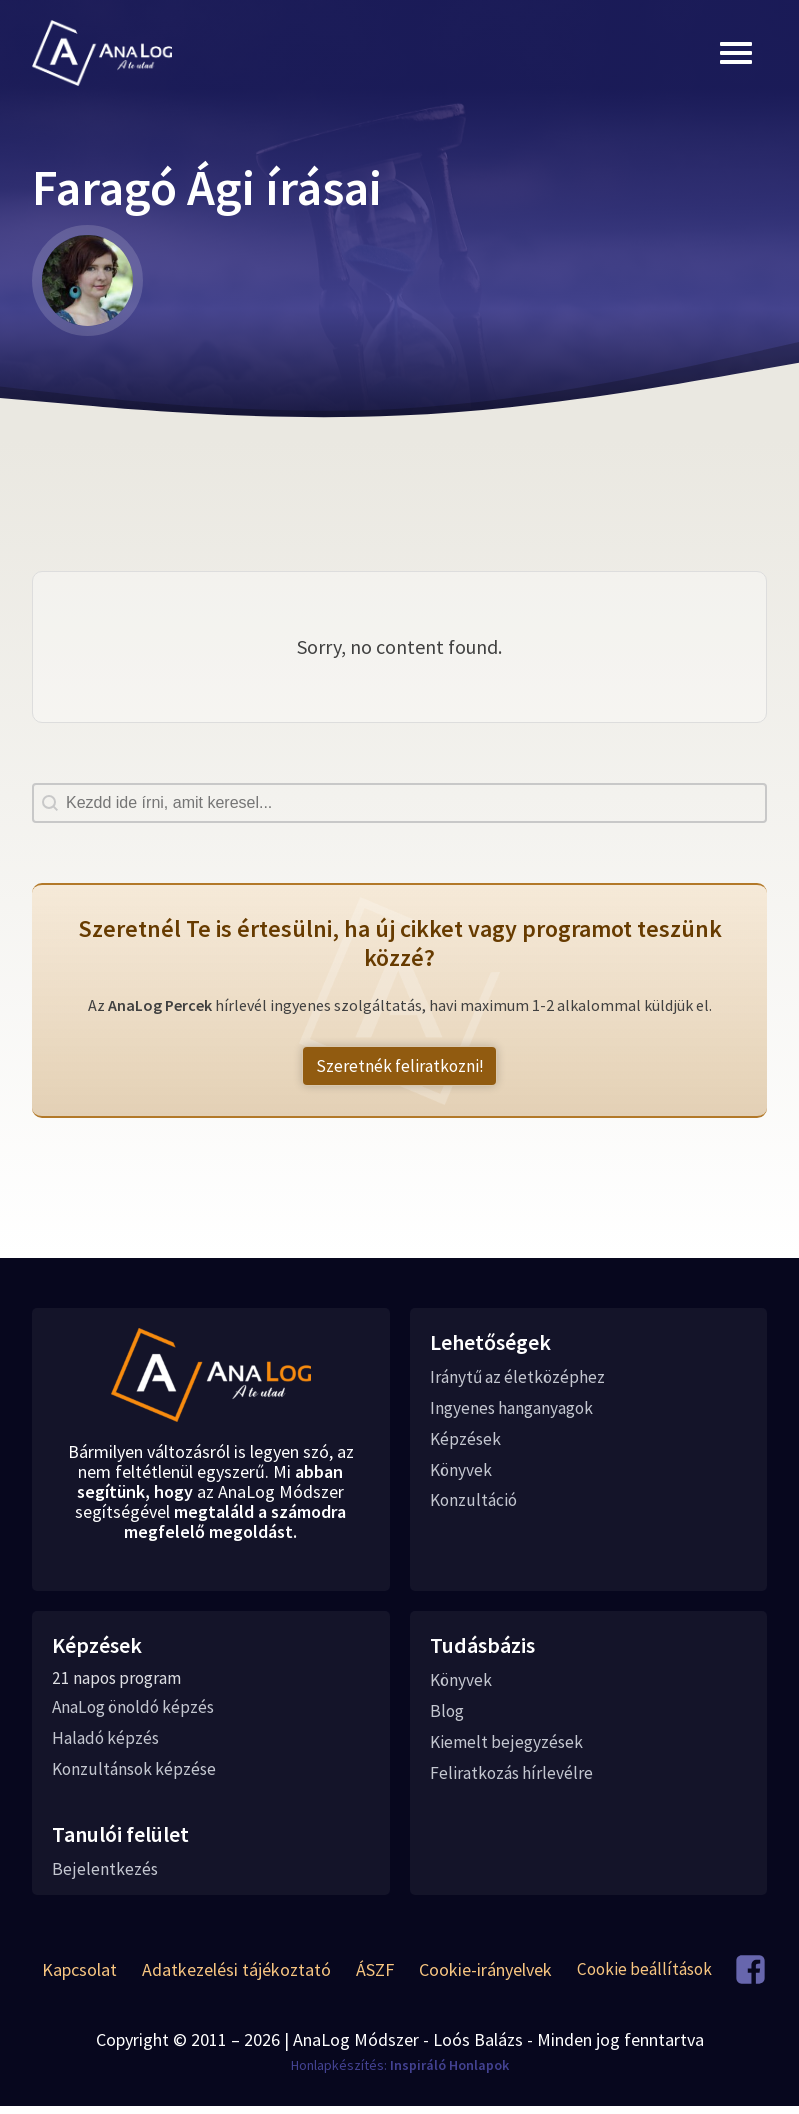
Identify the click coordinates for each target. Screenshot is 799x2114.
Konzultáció (474, 1505)
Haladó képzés (107, 1745)
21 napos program (120, 1683)
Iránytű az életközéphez (519, 1379)
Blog (447, 1717)
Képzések (466, 1442)
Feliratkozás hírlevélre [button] (512, 1780)
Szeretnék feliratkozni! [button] (399, 1066)
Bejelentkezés (104, 1877)
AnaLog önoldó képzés (137, 1713)
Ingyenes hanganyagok (516, 1410)
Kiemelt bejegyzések (507, 1748)
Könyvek (462, 1474)
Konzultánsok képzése (136, 1776)
